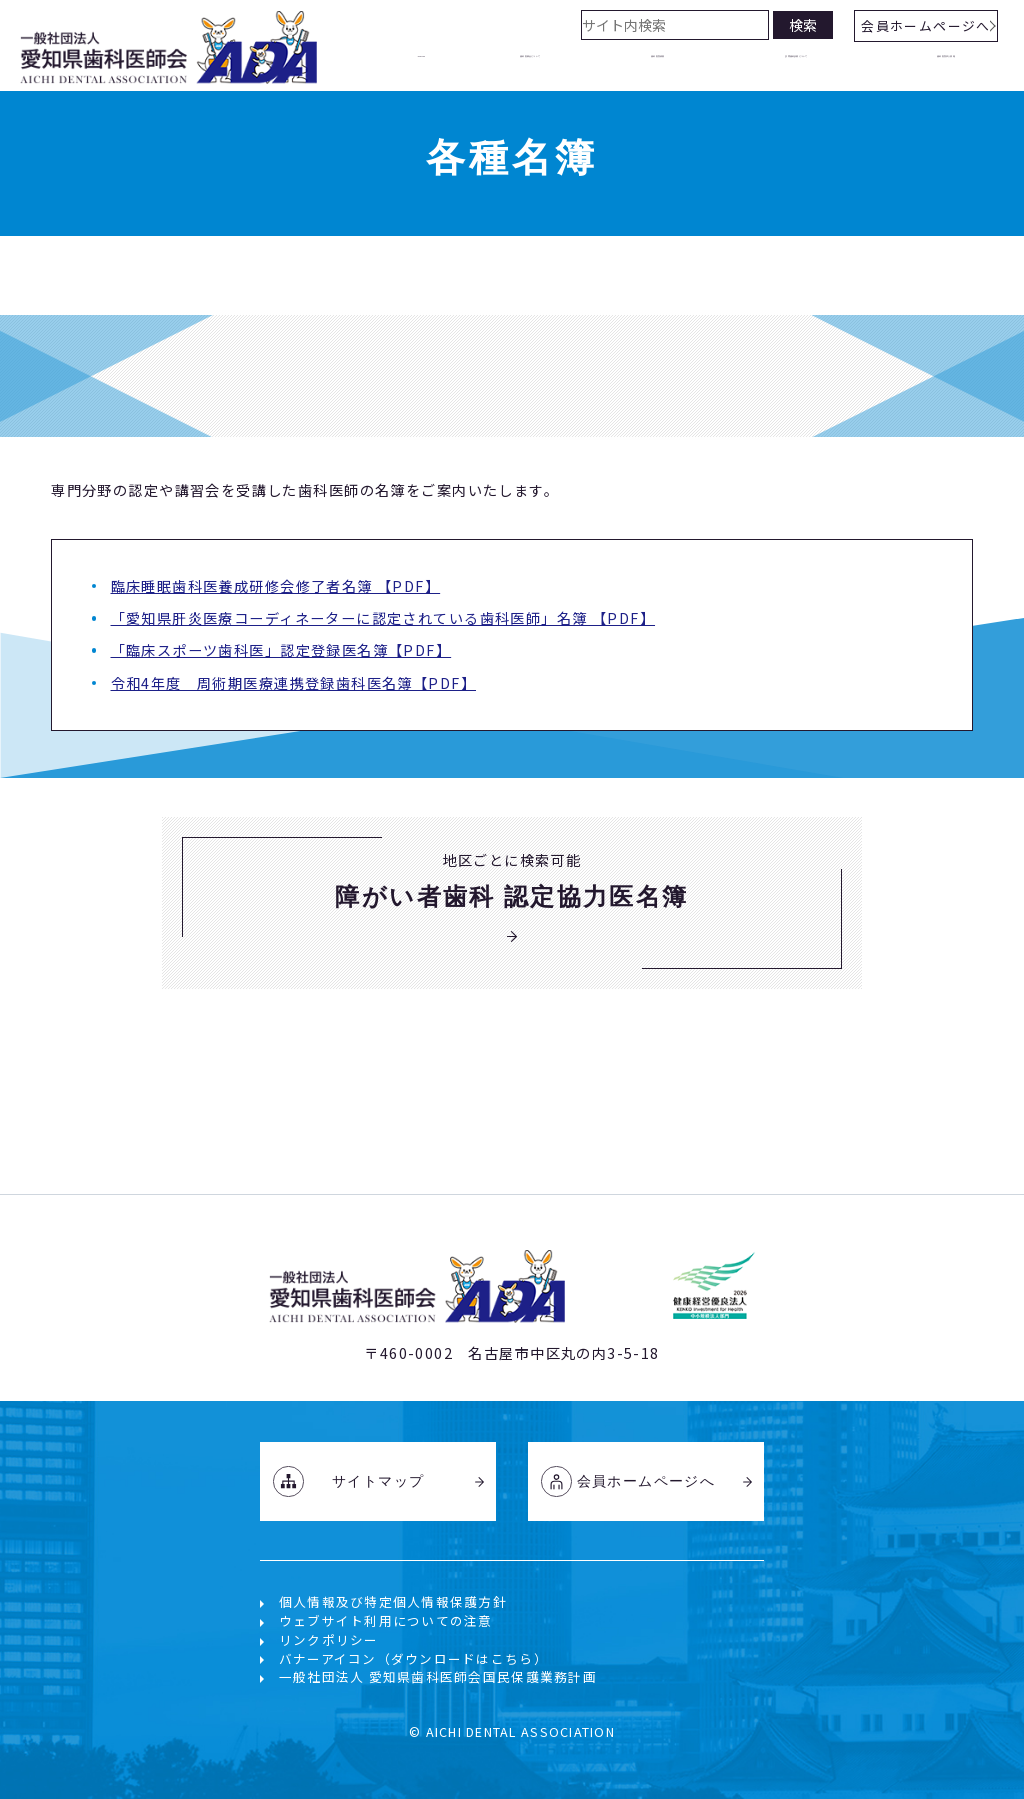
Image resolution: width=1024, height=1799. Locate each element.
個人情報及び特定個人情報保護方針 (393, 1601)
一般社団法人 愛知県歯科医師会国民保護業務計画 (438, 1676)
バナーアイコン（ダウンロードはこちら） (413, 1658)
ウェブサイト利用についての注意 (386, 1620)
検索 (803, 25)
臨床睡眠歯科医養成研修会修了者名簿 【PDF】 (276, 586)
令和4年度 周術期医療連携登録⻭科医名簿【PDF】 (293, 683)
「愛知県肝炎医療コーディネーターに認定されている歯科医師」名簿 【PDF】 (383, 618)
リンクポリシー (329, 1639)
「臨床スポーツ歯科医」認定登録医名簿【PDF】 (281, 650)
